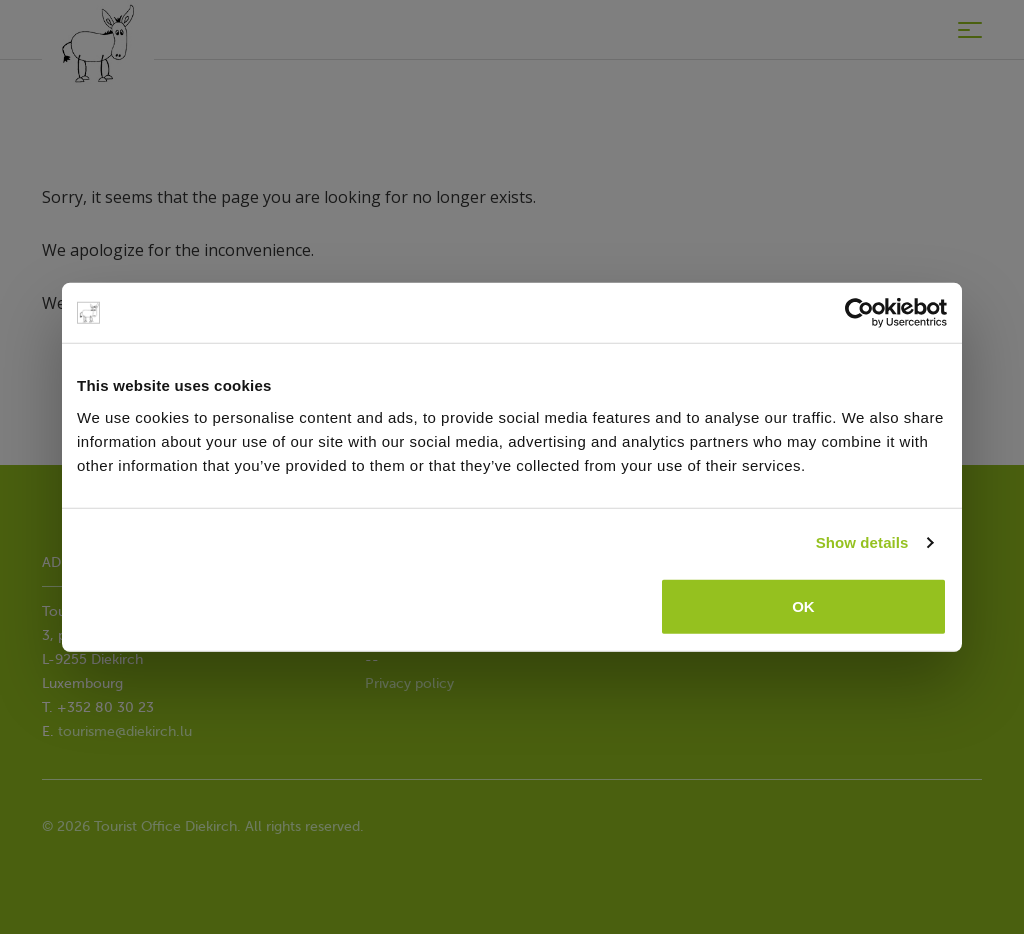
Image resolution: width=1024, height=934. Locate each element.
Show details (862, 542)
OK (803, 605)
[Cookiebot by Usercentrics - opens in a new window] (859, 313)
